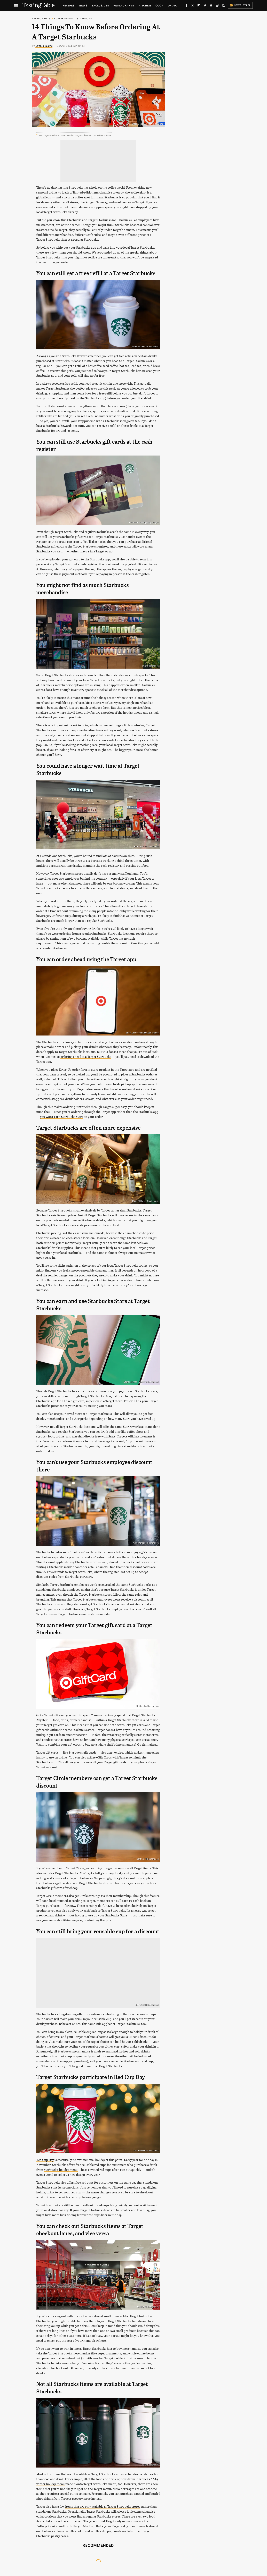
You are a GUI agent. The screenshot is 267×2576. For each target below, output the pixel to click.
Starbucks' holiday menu (61, 2169)
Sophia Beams (43, 46)
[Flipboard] (198, 6)
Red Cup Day (45, 2160)
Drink (172, 5)
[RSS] (223, 6)
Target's (122, 1436)
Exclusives (100, 5)
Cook (159, 5)
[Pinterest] (205, 6)
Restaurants (123, 5)
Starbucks (84, 18)
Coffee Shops (63, 18)
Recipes (68, 5)
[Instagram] (217, 6)
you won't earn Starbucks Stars (61, 1116)
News (83, 5)
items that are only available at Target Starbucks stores (102, 2506)
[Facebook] (186, 6)
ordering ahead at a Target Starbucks (85, 1056)
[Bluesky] (211, 6)
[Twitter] (192, 6)
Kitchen (144, 5)
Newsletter (240, 5)
